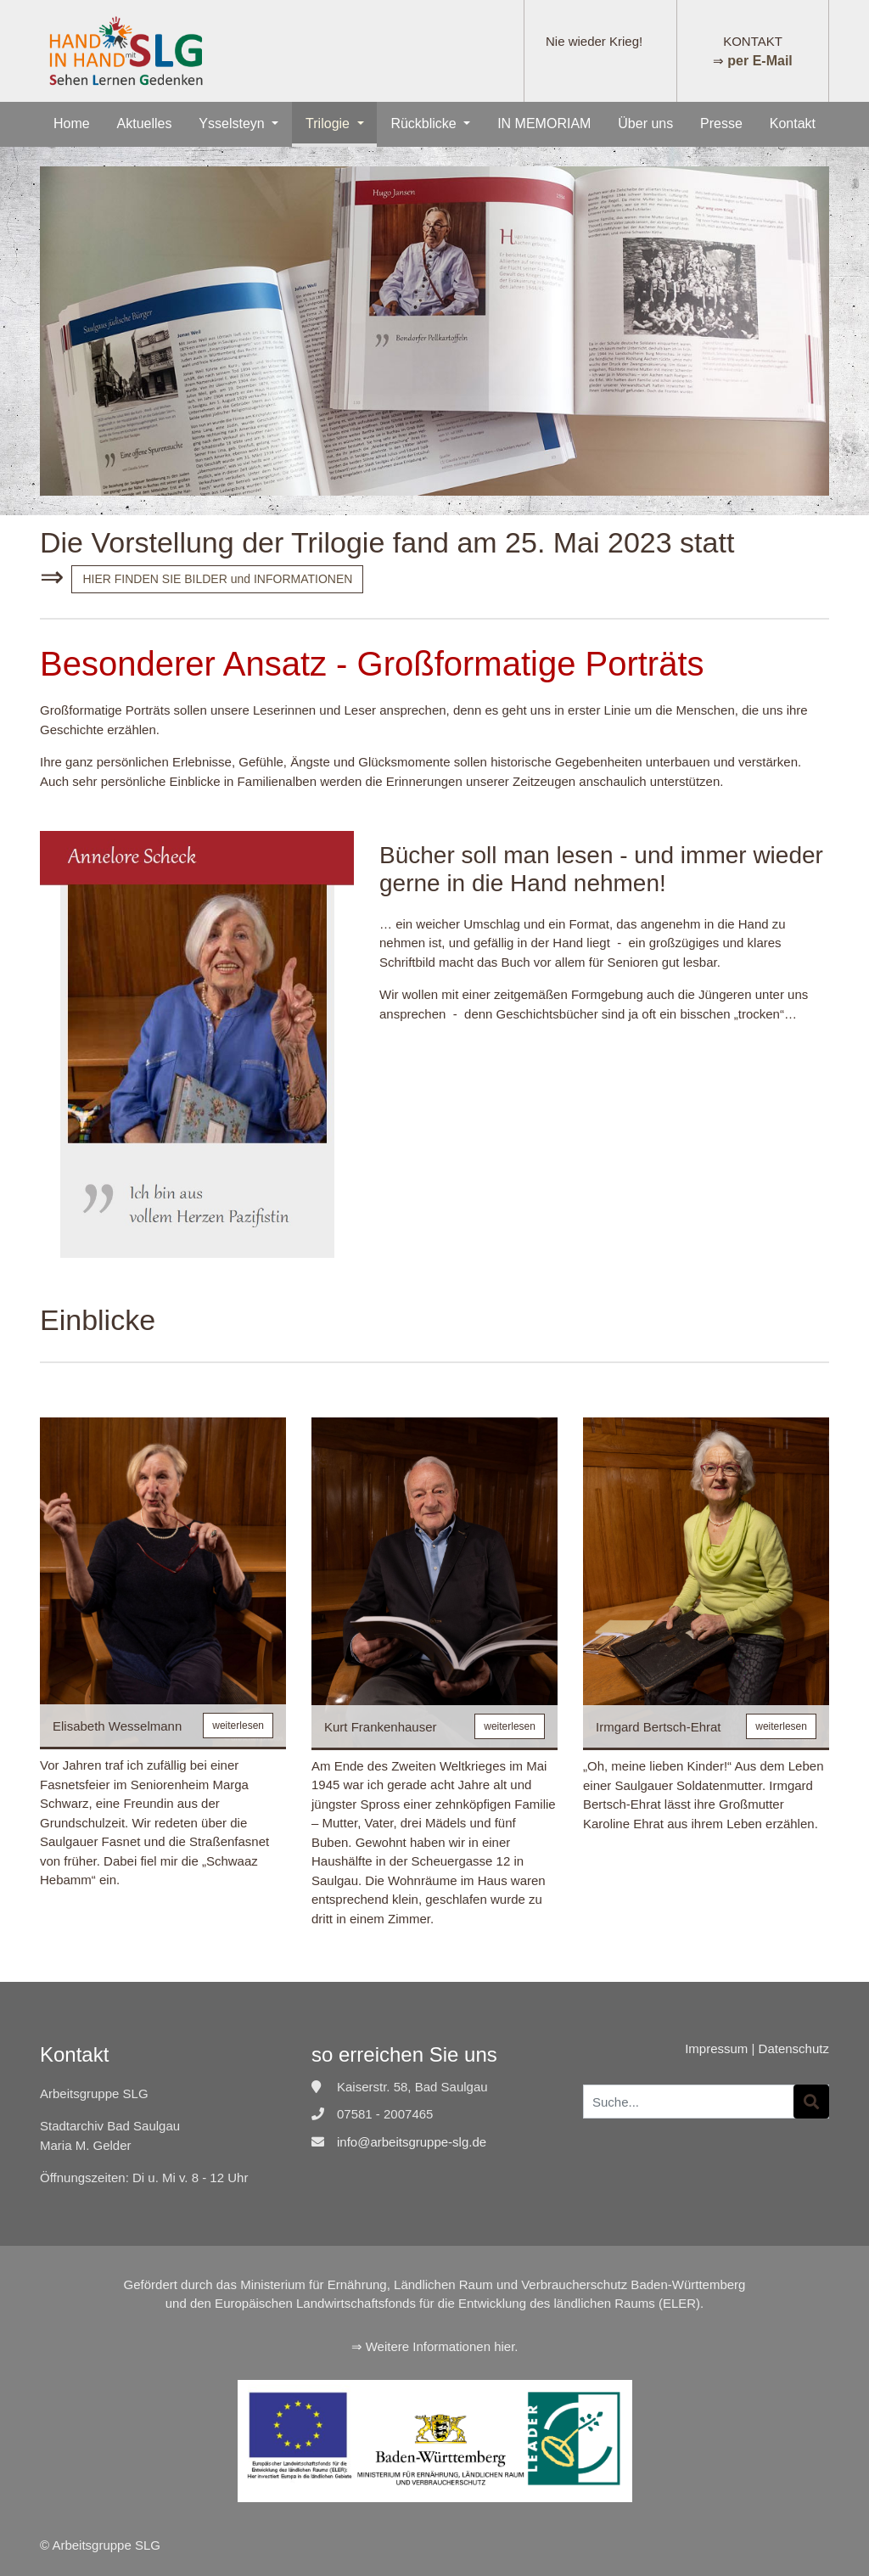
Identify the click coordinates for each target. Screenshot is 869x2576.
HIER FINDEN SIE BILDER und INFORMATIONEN (217, 579)
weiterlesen (238, 1725)
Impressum (716, 2048)
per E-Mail (759, 60)
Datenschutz (794, 2048)
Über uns (645, 123)
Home (71, 123)
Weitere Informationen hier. (442, 2346)
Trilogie (329, 123)
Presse (721, 123)
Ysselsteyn (233, 123)
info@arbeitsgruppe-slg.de (411, 2142)
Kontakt (793, 123)
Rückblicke (425, 123)
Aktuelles (144, 123)
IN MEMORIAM (544, 123)
